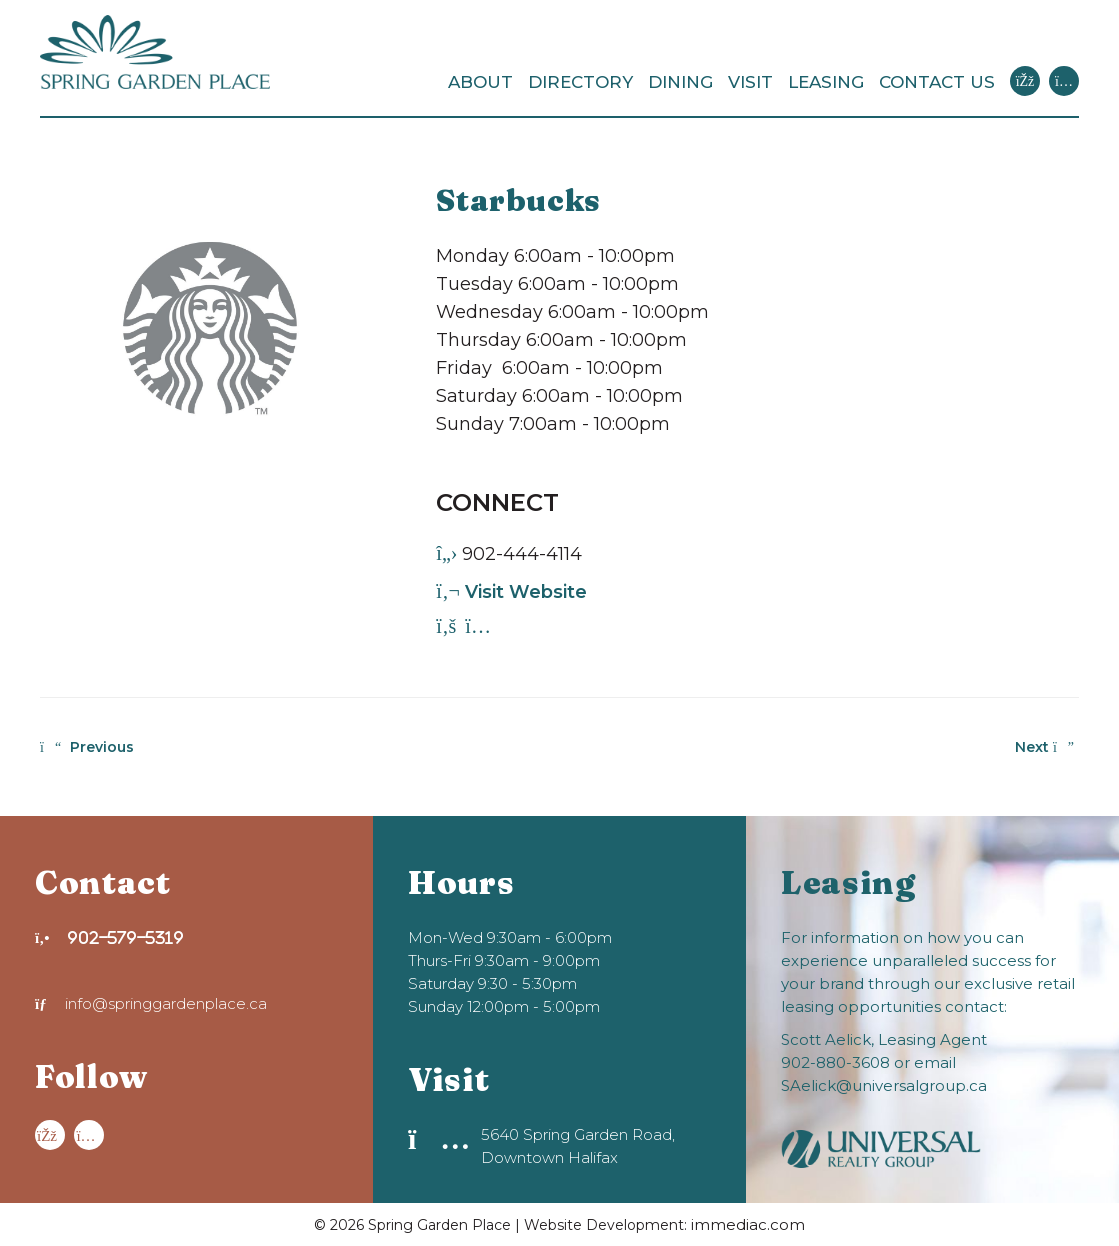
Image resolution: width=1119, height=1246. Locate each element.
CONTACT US (937, 82)
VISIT (750, 82)
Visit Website (511, 592)
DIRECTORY (580, 82)
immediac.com (748, 1224)
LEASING (826, 82)
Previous (87, 747)
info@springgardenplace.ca (151, 1003)
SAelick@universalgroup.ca (884, 1085)
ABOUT (480, 82)
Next (1044, 747)
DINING (680, 82)
